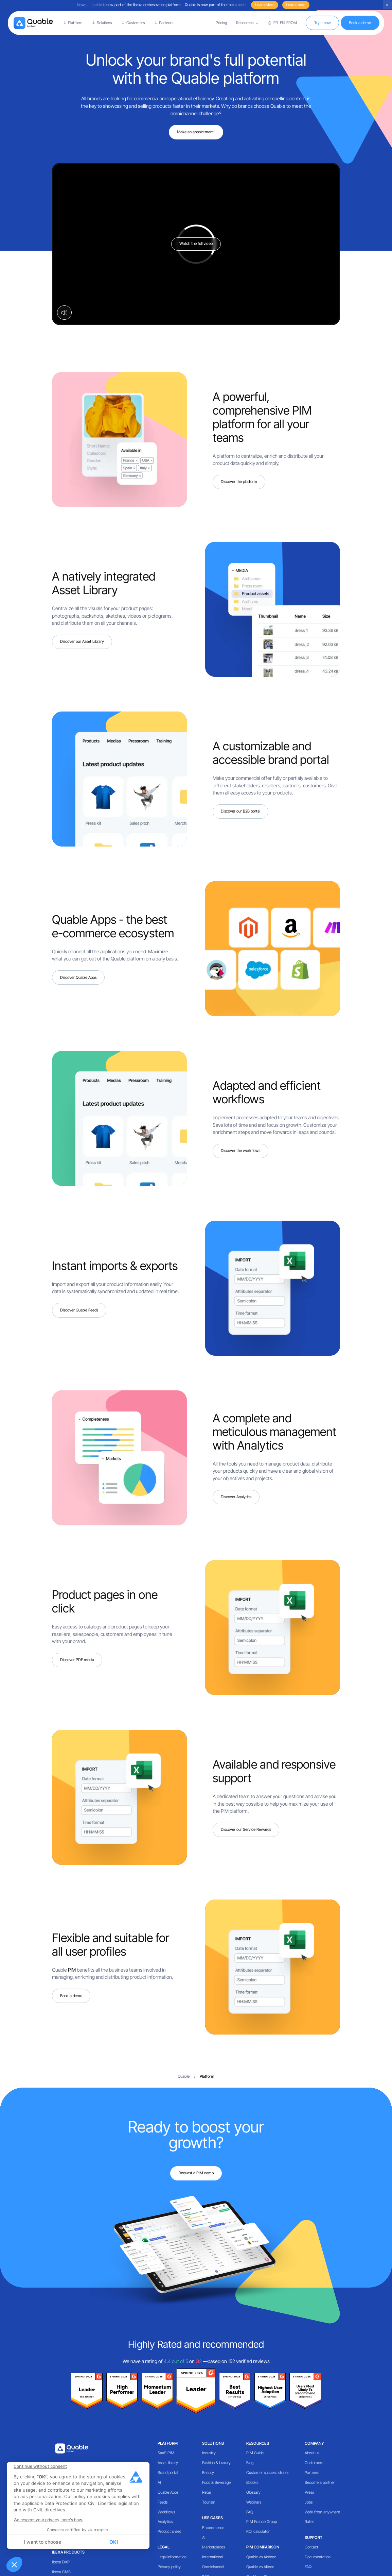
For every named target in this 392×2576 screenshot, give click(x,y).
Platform (168, 2443)
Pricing (221, 22)
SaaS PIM (166, 2452)
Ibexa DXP (61, 2562)
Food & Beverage (216, 2482)
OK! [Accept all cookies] (113, 2542)
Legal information (172, 2557)
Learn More (264, 4)
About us (312, 2452)
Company (314, 2443)
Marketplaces (213, 2547)
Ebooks (252, 2482)
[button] (14, 2564)
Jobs (309, 2502)
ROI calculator (258, 2531)
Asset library (168, 2462)
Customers (314, 2462)
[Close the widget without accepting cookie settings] (40, 2466)
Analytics (165, 2521)
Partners (312, 2472)
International (212, 2557)
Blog (249, 2462)
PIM (72, 1970)
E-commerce (213, 2527)
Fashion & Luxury (216, 2462)
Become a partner (320, 2482)
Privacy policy (169, 2566)
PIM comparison (262, 2547)
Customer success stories (267, 2472)
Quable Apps (168, 2492)
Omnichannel (213, 2566)
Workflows (166, 2512)
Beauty (208, 2472)
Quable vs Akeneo (261, 2557)
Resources (257, 2443)
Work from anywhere (322, 2512)
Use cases (212, 2517)
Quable (184, 2076)
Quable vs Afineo (260, 2566)
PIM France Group (261, 2521)
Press (309, 2492)
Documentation (318, 2557)
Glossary (253, 2492)
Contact (311, 2547)
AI (159, 2482)
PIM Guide (255, 2452)
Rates (309, 2521)
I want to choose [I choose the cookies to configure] (42, 2542)
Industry (209, 2452)
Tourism (208, 2502)
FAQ (249, 2512)
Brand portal (168, 2472)
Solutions (213, 2443)
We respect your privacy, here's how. (48, 2519)
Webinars (253, 2502)
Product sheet (169, 2531)
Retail (206, 2492)
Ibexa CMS (61, 2572)
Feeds (162, 2502)
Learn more (295, 4)
